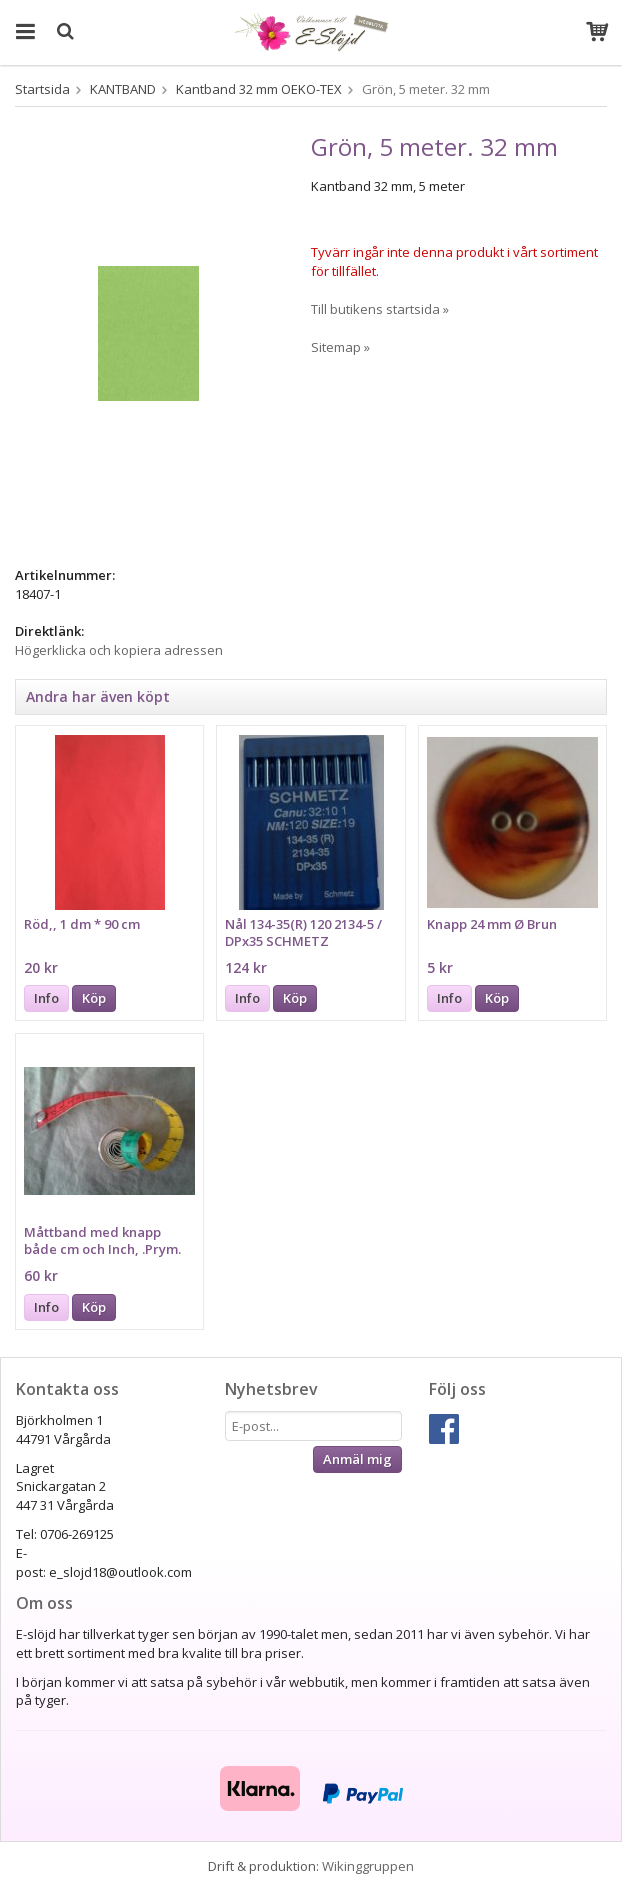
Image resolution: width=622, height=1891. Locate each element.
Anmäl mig (357, 1459)
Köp (94, 998)
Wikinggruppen (368, 1866)
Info (46, 998)
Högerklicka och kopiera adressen (119, 650)
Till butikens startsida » (380, 309)
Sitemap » (340, 347)
